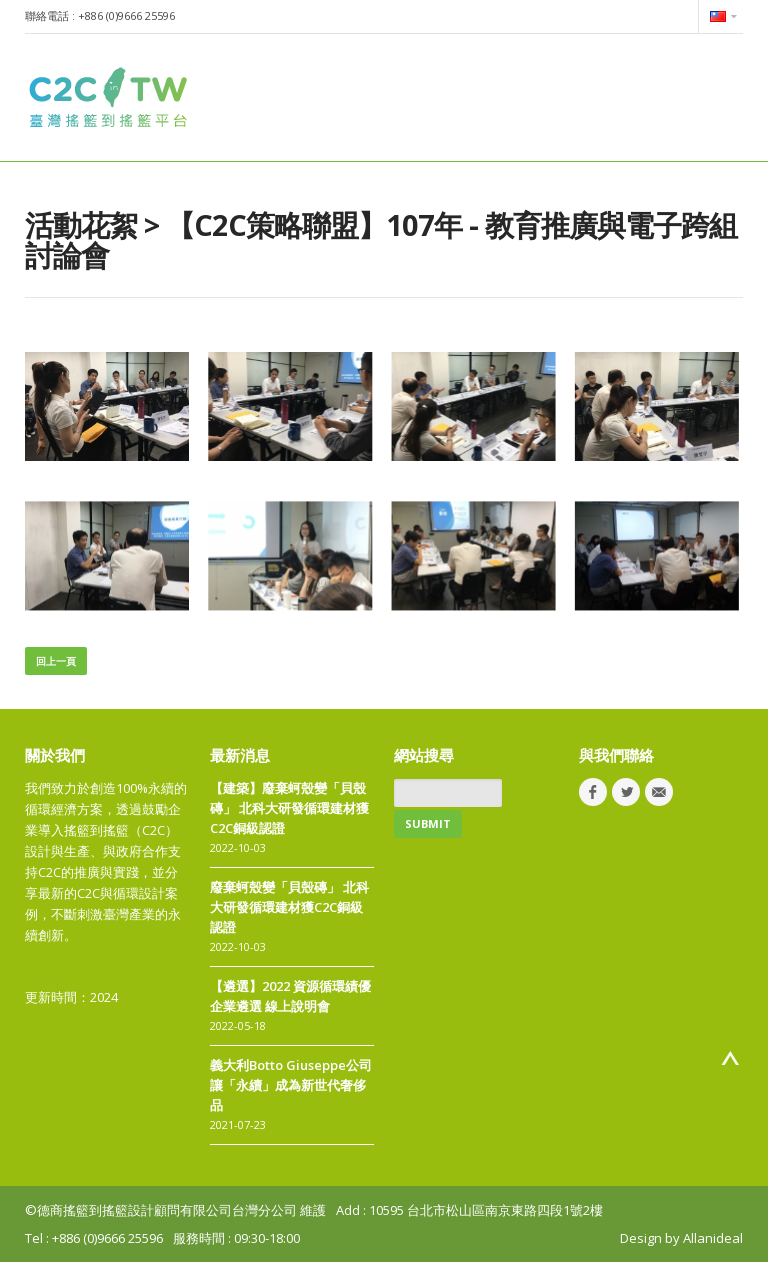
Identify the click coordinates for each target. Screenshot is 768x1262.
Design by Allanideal (681, 1238)
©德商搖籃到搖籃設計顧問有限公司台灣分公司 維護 (175, 1210)
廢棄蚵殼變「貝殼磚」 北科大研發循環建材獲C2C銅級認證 (289, 907)
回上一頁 (56, 661)
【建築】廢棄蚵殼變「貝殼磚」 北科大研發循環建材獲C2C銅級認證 (289, 808)
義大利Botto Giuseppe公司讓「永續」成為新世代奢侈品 (291, 1085)
